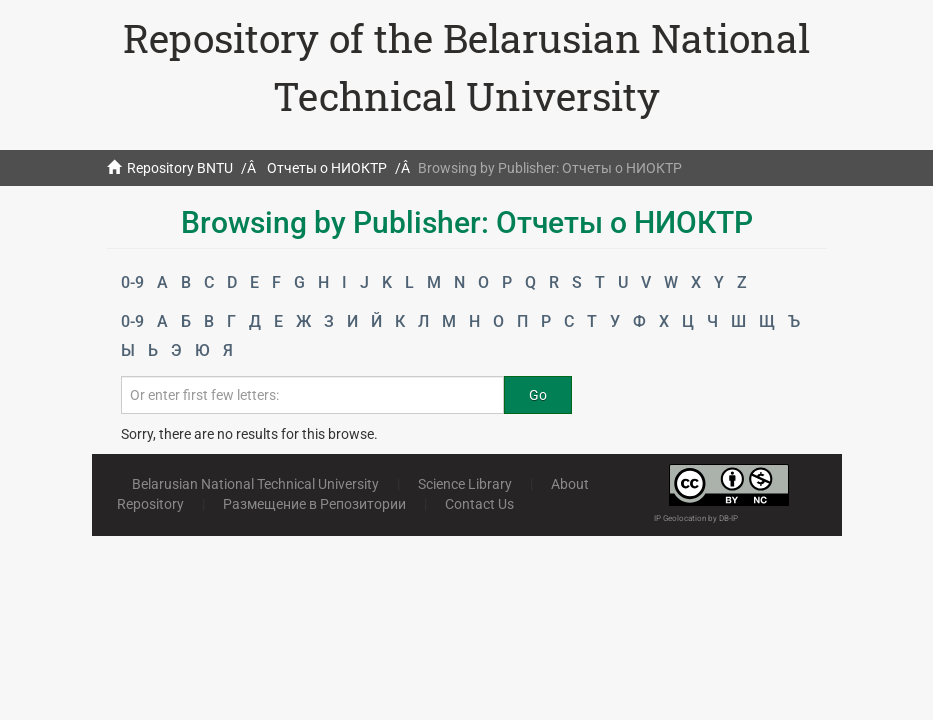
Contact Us (479, 504)
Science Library (465, 484)
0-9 (132, 282)
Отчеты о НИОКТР (327, 168)
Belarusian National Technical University (255, 484)
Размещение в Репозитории (314, 504)
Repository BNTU (180, 168)
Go (538, 395)
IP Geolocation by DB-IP (696, 518)
